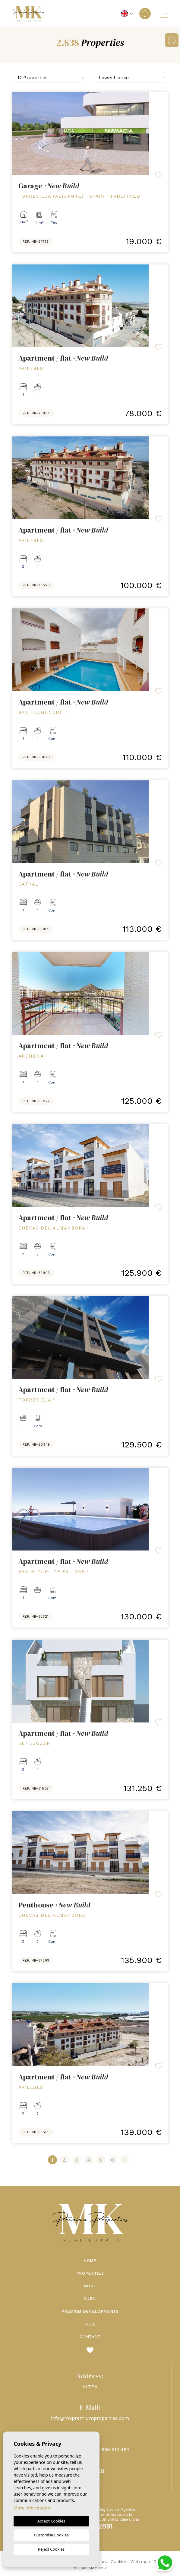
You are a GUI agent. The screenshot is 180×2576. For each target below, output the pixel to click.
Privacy (100, 2561)
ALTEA (90, 2387)
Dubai (89, 2298)
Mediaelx (98, 2567)
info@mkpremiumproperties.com (90, 2418)
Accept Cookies (51, 2521)
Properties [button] (90, 2273)
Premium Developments (90, 2311)
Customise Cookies (51, 2535)
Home (90, 2260)
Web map (140, 2561)
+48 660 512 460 (110, 2449)
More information (32, 2508)
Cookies (119, 2561)
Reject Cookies (51, 2549)
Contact (90, 2337)
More (90, 2286)
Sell (90, 2324)
